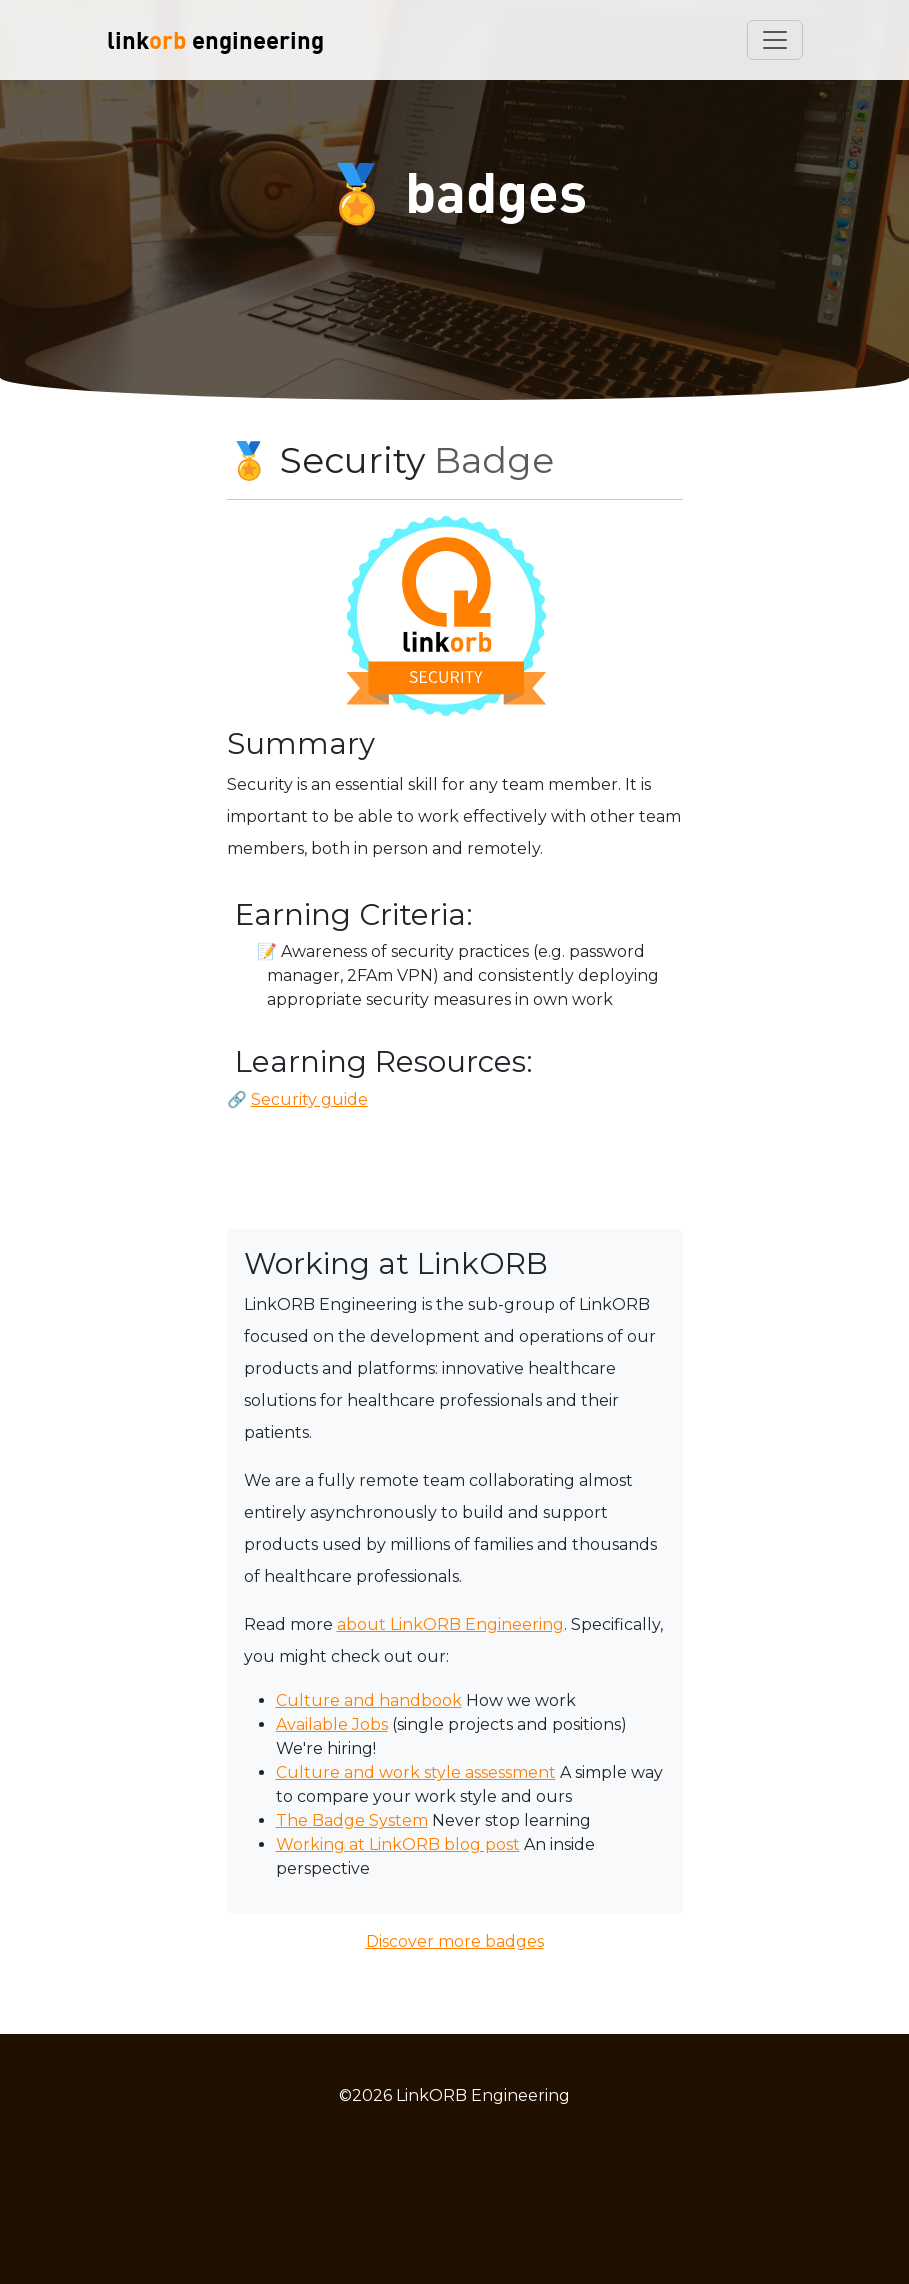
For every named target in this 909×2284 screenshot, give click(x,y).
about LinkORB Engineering (450, 1624)
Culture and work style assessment (416, 1772)
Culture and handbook (369, 1700)
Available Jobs (332, 1724)
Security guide (309, 1099)
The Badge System (352, 1820)
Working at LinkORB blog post (398, 1844)
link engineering (215, 39)
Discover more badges (455, 1941)
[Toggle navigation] (775, 40)
